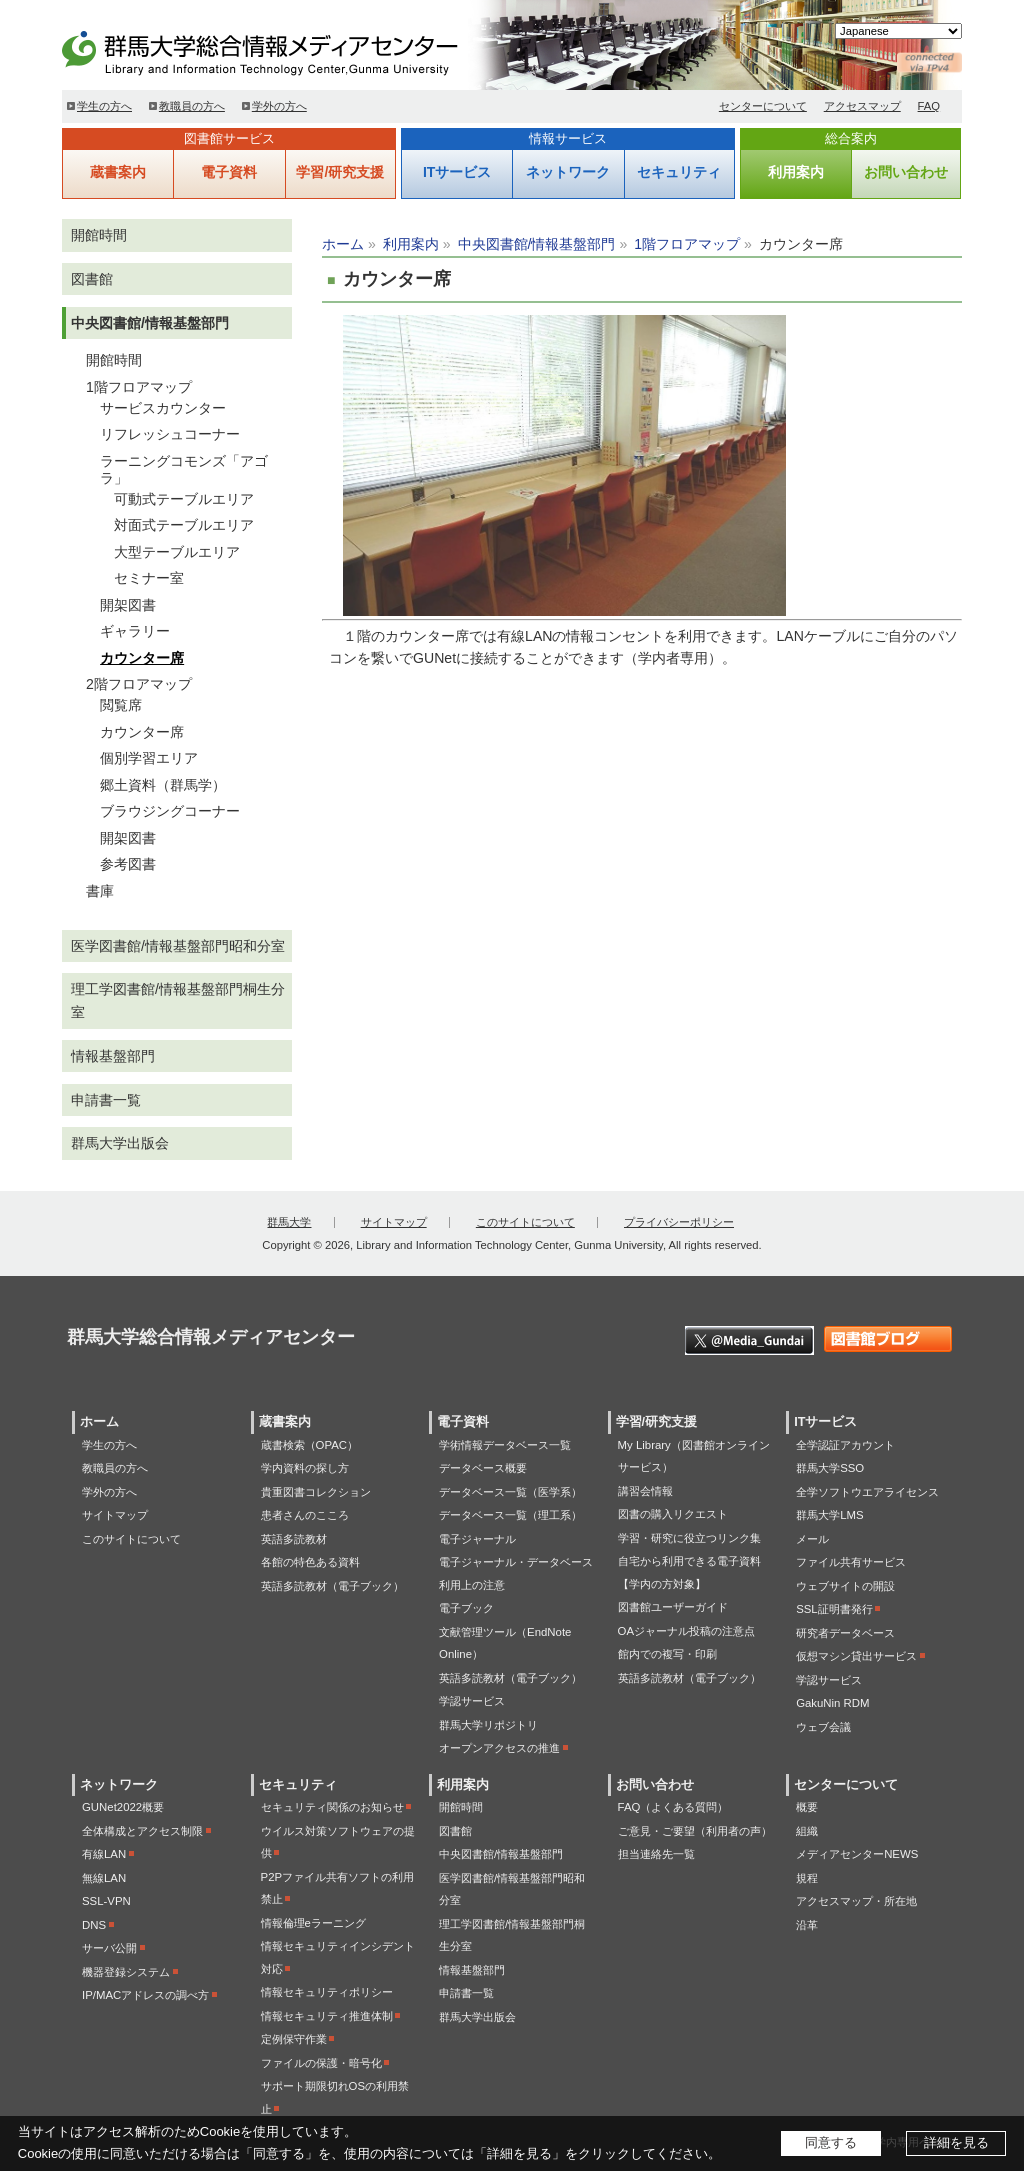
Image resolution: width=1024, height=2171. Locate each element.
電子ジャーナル (477, 1539)
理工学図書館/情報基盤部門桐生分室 (178, 1000)
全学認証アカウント (845, 1445)
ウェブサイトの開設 (845, 1586)
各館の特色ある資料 (310, 1562)
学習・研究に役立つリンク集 (689, 1538)
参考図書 (128, 864)
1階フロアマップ (687, 244)
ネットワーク (568, 172)
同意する (831, 2142)
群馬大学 (289, 1222)
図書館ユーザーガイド (673, 1607)
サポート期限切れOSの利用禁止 (335, 2097)
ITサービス (457, 172)
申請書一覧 (106, 1100)
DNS (94, 1925)
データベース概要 (483, 1468)
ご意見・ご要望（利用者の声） (695, 1831)
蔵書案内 (118, 172)
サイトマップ (394, 1222)
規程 (807, 1878)
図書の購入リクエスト (673, 1514)
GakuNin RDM (832, 1703)
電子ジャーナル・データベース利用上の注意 (516, 1573)
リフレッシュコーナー (170, 434)
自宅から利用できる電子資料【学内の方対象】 (689, 1572)
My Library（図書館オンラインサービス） (694, 1456)
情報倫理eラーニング (313, 1923)
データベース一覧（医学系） (510, 1492)
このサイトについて (525, 1222)
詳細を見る (956, 2142)
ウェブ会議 (823, 1727)
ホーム (343, 244)
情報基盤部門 (113, 1056)
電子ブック (466, 1608)
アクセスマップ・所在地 (856, 1901)
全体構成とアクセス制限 (142, 1831)
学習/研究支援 (340, 172)
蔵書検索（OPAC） (309, 1445)
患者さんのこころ (305, 1515)
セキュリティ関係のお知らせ (332, 1807)
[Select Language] (898, 31)
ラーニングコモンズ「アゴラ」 (184, 469)
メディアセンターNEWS (857, 1854)
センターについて (763, 106)
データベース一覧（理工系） (510, 1515)
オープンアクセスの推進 (499, 1748)
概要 (807, 1807)
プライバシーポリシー (679, 1222)
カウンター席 (142, 658)
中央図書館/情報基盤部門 (537, 244)
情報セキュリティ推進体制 (327, 2016)
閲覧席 (121, 705)
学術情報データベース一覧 (505, 1445)
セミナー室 (149, 578)
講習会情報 (645, 1491)
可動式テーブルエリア (184, 499)
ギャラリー (135, 631)
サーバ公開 (109, 1948)
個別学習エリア (149, 758)
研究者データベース (845, 1633)
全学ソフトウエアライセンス (867, 1492)
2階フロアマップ (139, 684)
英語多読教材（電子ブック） (332, 1586)
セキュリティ (679, 172)
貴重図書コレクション (316, 1492)
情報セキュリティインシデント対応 (338, 1957)
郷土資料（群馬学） (163, 785)
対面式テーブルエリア (184, 525)
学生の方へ (104, 106)
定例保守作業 (294, 2039)
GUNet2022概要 (123, 1807)
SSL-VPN (106, 1901)
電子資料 (229, 172)
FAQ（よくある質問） (673, 1807)
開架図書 (128, 605)
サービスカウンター (163, 408)
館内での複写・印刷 (667, 1654)
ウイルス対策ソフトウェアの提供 (338, 1842)
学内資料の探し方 (305, 1468)
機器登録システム (126, 1972)
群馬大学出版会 (120, 1143)
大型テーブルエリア (177, 552)
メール (812, 1539)
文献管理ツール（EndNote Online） (505, 1643)
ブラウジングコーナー (170, 811)
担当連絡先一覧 (656, 1854)
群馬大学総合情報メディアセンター (292, 50)
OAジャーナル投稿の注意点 (686, 1631)
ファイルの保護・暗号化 (321, 2063)
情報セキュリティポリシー (327, 1992)
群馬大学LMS (829, 1515)
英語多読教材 (294, 1539)
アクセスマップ (862, 106)
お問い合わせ (906, 172)
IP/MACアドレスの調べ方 (145, 1995)
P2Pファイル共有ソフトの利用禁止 (338, 1888)
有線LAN (104, 1854)
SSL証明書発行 (834, 1609)
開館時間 (99, 235)
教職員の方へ (192, 106)
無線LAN (104, 1878)
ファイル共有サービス (851, 1562)
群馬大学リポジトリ (488, 1725)
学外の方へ (279, 106)
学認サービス (472, 1701)
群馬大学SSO (830, 1468)
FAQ (929, 106)
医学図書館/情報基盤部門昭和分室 (178, 946)
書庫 (100, 891)
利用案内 (796, 172)
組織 (807, 1831)
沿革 (807, 1925)
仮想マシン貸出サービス (856, 1656)
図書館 (92, 279)
